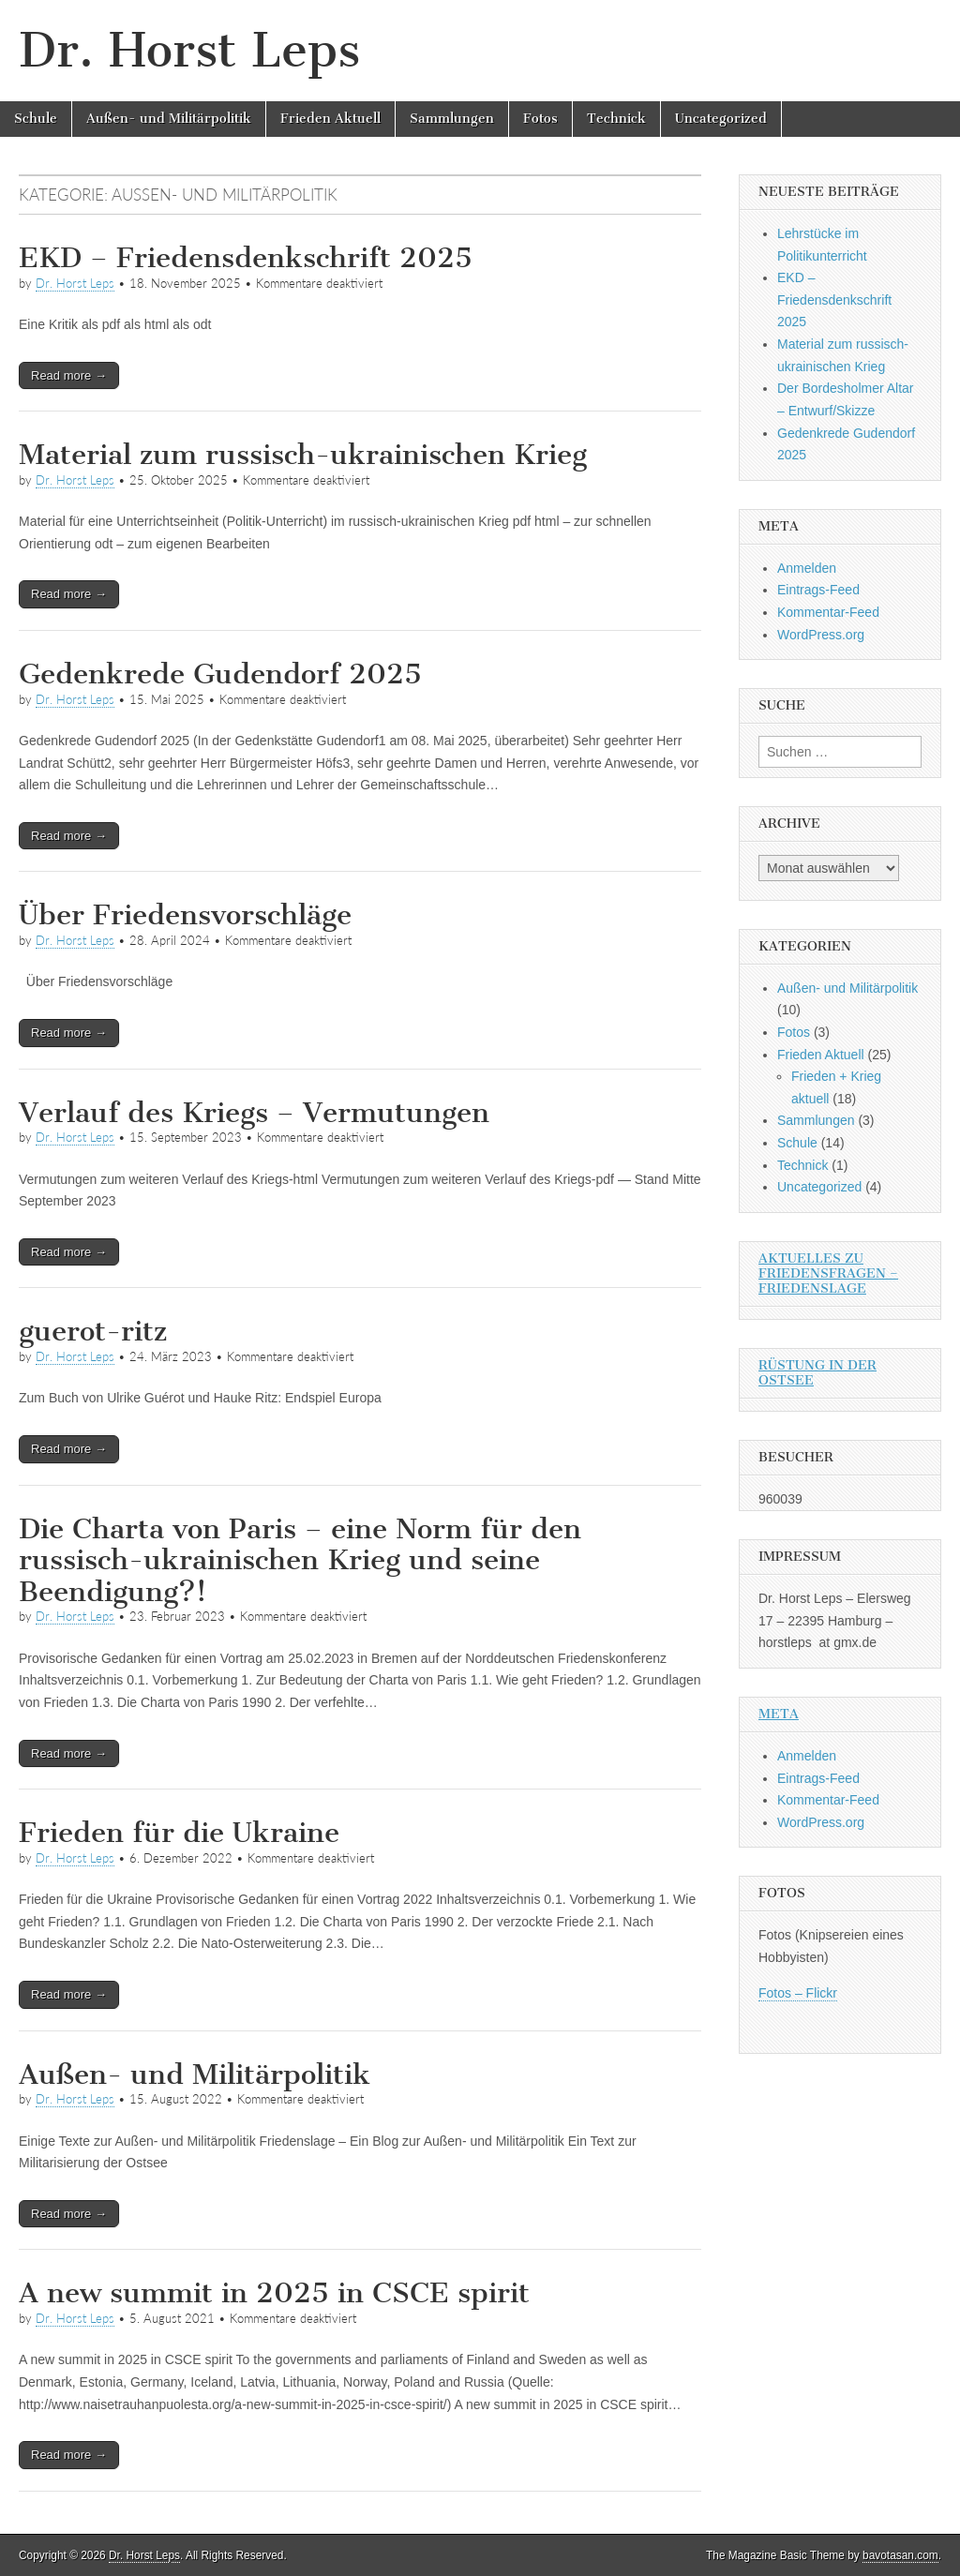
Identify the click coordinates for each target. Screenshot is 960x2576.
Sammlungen (452, 119)
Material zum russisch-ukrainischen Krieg (303, 455)
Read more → (69, 375)
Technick (616, 119)
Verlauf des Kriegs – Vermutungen (254, 1113)
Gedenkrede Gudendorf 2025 (220, 674)
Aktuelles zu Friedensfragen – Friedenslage (828, 1273)
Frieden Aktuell (330, 119)
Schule (35, 119)
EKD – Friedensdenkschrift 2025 (245, 258)
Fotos (540, 119)
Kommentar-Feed (828, 612)
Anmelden (806, 568)
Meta (778, 1714)
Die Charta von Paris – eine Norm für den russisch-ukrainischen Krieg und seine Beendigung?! (300, 1560)
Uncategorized (721, 119)
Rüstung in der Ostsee (817, 1372)
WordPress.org (820, 634)
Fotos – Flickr (797, 1992)
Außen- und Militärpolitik (168, 119)
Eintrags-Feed (818, 589)
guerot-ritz (93, 1331)
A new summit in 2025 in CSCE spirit (274, 2293)
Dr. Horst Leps (189, 50)
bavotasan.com (900, 2555)
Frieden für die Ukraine (179, 1833)
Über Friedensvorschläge (185, 915)
